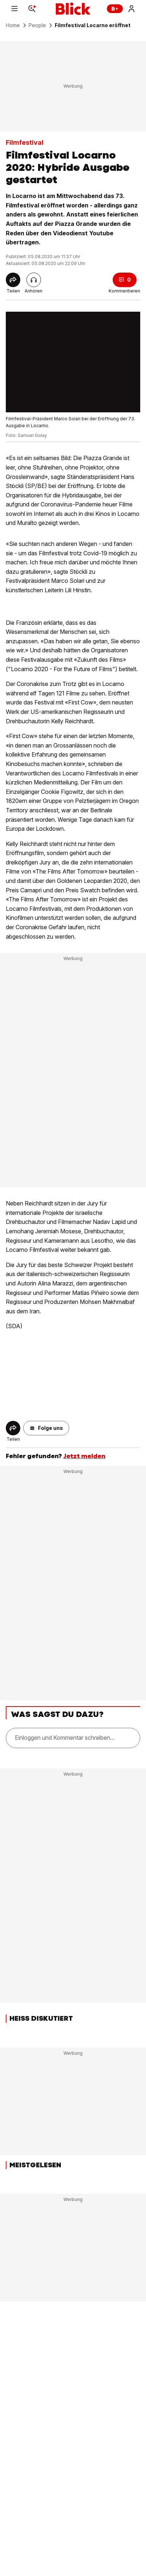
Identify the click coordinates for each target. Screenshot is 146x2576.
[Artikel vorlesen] (33, 280)
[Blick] (73, 9)
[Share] (13, 280)
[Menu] (14, 8)
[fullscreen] (73, 362)
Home (13, 25)
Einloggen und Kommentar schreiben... (64, 1737)
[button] (46, 1428)
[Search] (32, 8)
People (37, 25)
